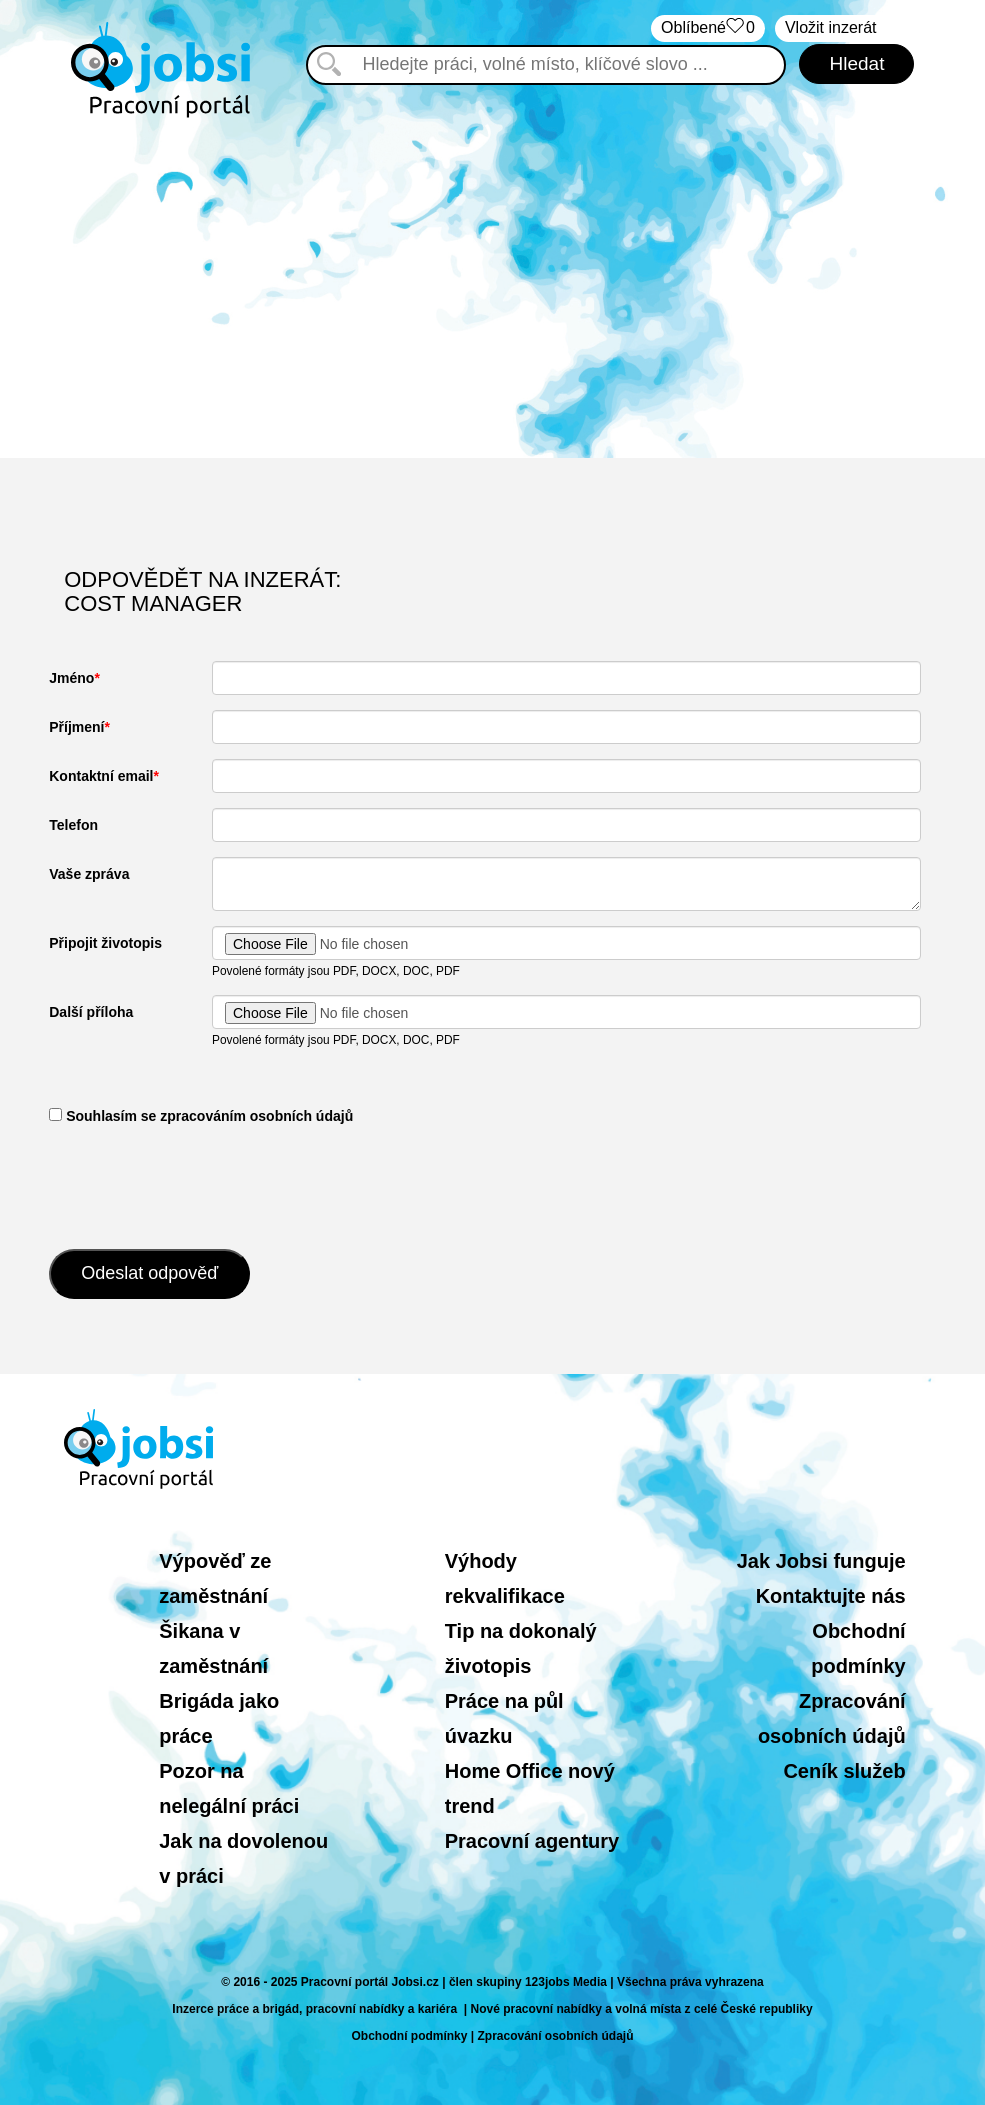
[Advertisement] (492, 288)
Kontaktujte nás (831, 1596)
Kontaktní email (101, 776)
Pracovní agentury (532, 1841)
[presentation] (201, 1185)
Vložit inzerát (831, 27)
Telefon (73, 825)
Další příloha (91, 1012)
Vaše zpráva (89, 874)
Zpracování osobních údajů (556, 2036)
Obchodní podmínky (409, 2036)
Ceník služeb (844, 1771)
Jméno (71, 678)
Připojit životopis (105, 943)
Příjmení (76, 727)
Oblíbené (708, 28)
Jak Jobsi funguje (821, 1561)
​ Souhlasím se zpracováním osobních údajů (201, 1116)
